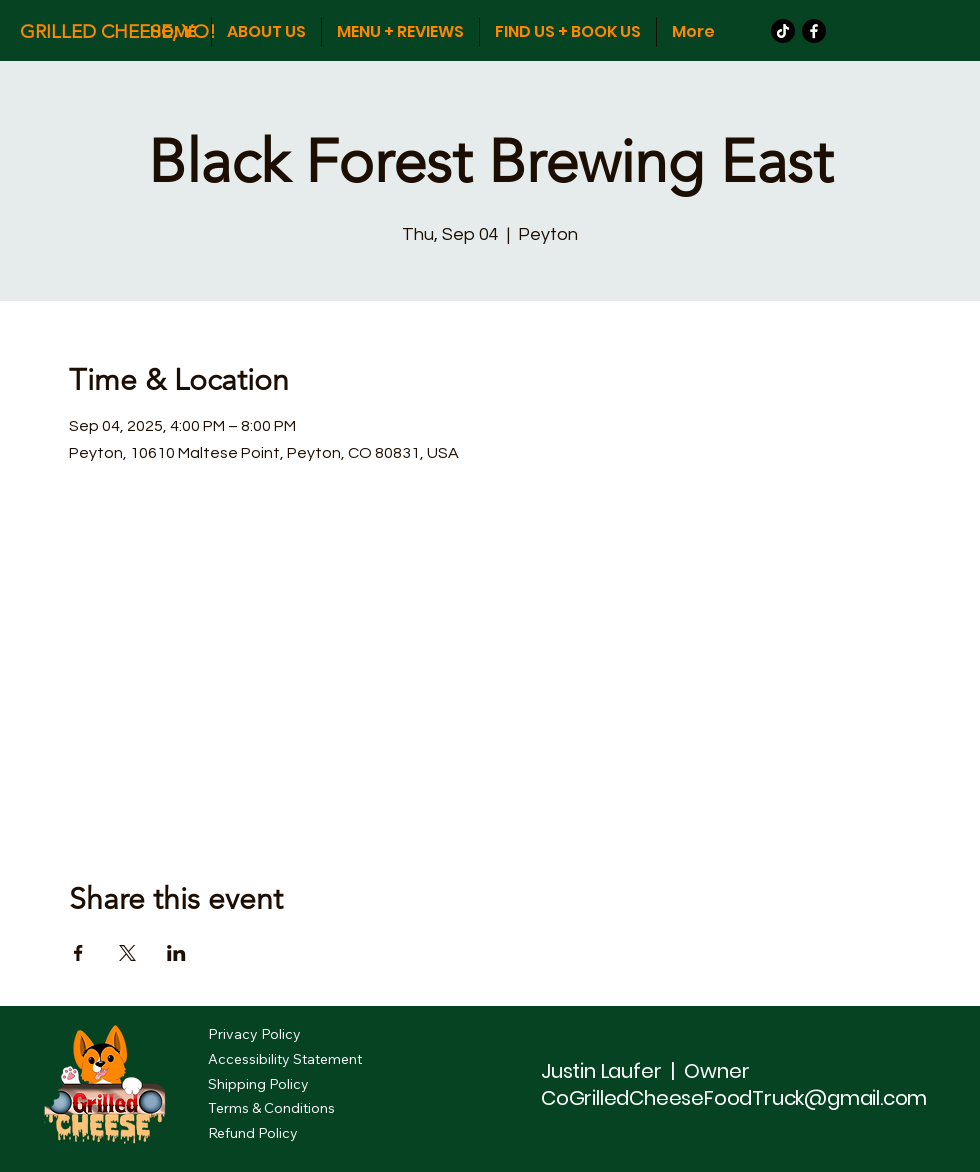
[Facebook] (814, 31)
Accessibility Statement (285, 1059)
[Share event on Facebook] (78, 953)
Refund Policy (253, 1133)
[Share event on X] (127, 953)
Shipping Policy (258, 1084)
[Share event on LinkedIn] (176, 953)
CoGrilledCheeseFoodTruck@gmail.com (734, 1098)
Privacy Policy (254, 1034)
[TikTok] (783, 31)
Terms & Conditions (271, 1108)
